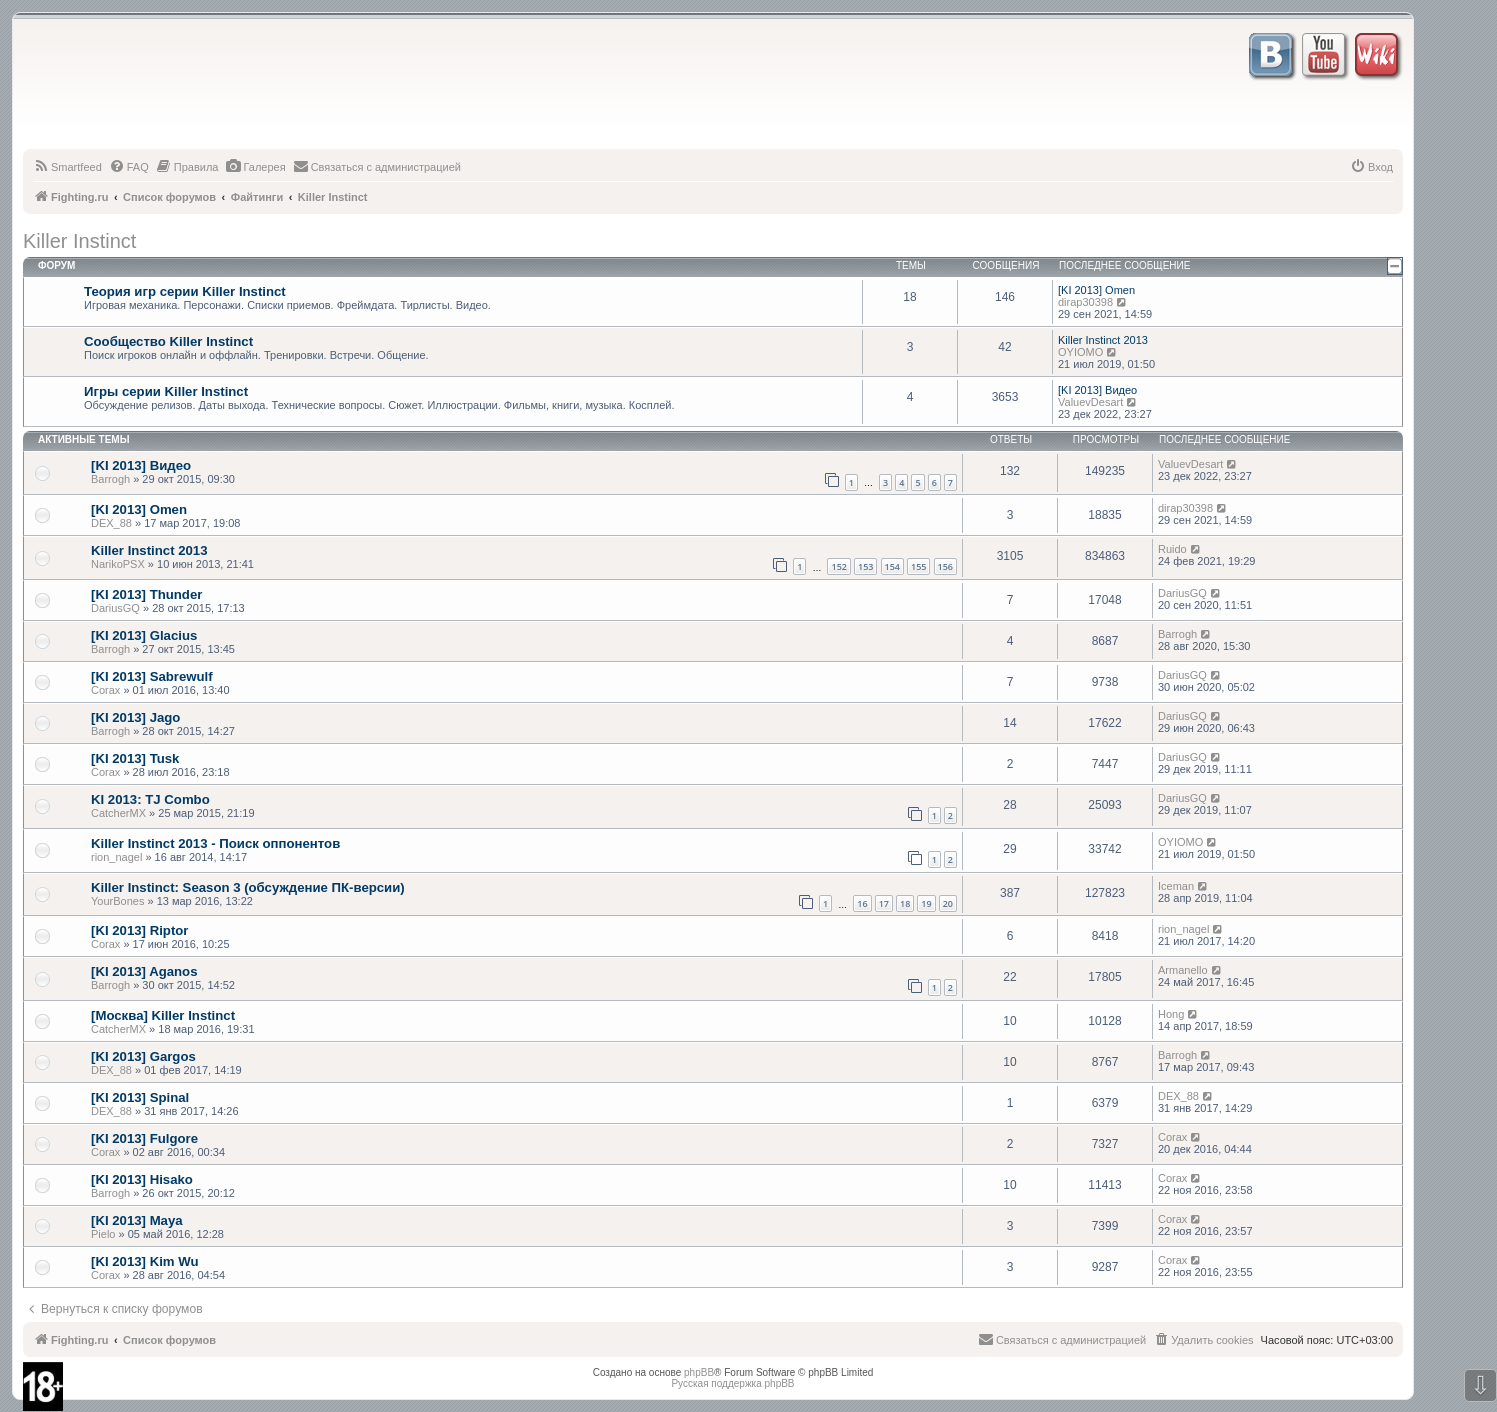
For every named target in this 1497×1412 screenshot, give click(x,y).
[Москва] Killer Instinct (163, 1015)
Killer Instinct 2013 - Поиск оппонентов (215, 843)
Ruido (1172, 549)
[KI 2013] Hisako (142, 1179)
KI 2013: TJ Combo (150, 799)
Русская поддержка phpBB (732, 1383)
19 (926, 903)
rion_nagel (116, 857)
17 (884, 903)
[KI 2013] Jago (135, 717)
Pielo (103, 1234)
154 (892, 566)
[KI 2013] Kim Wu (144, 1261)
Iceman (1176, 886)
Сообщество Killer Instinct (168, 341)
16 (862, 903)
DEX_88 (111, 523)
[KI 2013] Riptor (139, 930)
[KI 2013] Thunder (146, 594)
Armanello (1183, 970)
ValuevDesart (1090, 402)
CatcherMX (118, 813)
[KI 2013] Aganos (144, 971)
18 (905, 903)
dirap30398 (1085, 302)
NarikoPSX (118, 564)
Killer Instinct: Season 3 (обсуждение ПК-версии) (248, 887)
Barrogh (110, 479)
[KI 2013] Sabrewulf (152, 676)
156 (945, 566)
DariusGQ (115, 608)
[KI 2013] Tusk (135, 758)
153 (865, 566)
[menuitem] (67, 167)
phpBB (699, 1372)
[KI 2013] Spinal (140, 1097)
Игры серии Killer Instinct (166, 391)
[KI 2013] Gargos (143, 1056)
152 (838, 566)
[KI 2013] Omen (1096, 290)
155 (918, 566)
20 (948, 903)
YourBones (117, 901)
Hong (1171, 1014)
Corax (105, 690)
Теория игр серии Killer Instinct (185, 291)
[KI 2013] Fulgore (144, 1138)
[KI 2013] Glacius (144, 635)
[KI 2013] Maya (137, 1220)
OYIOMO (1080, 352)
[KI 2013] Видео (1097, 390)
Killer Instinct (79, 241)
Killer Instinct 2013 (1103, 340)
